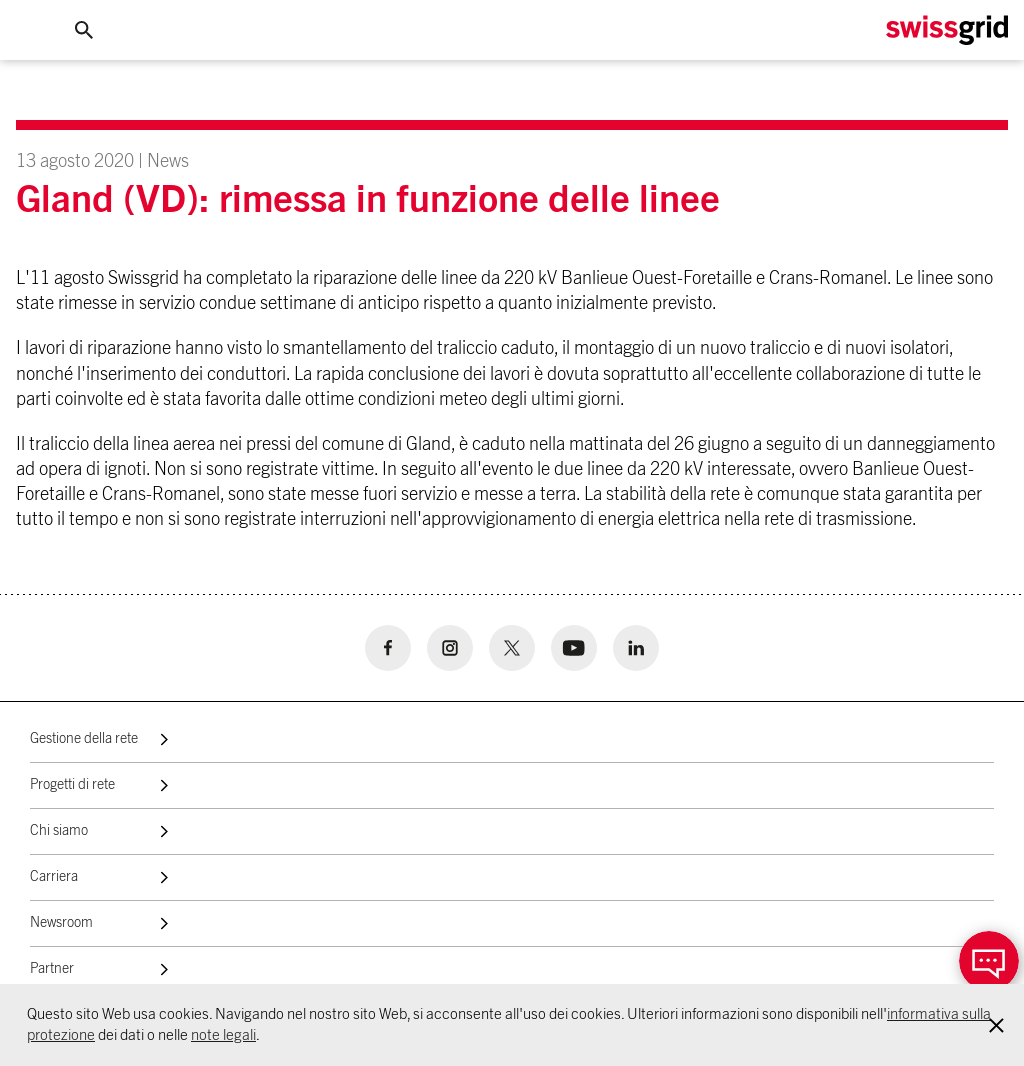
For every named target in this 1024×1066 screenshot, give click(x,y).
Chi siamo (59, 831)
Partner (52, 969)
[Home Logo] (947, 30)
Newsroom (61, 923)
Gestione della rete (84, 739)
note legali (223, 1035)
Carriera (54, 877)
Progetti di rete (72, 785)
